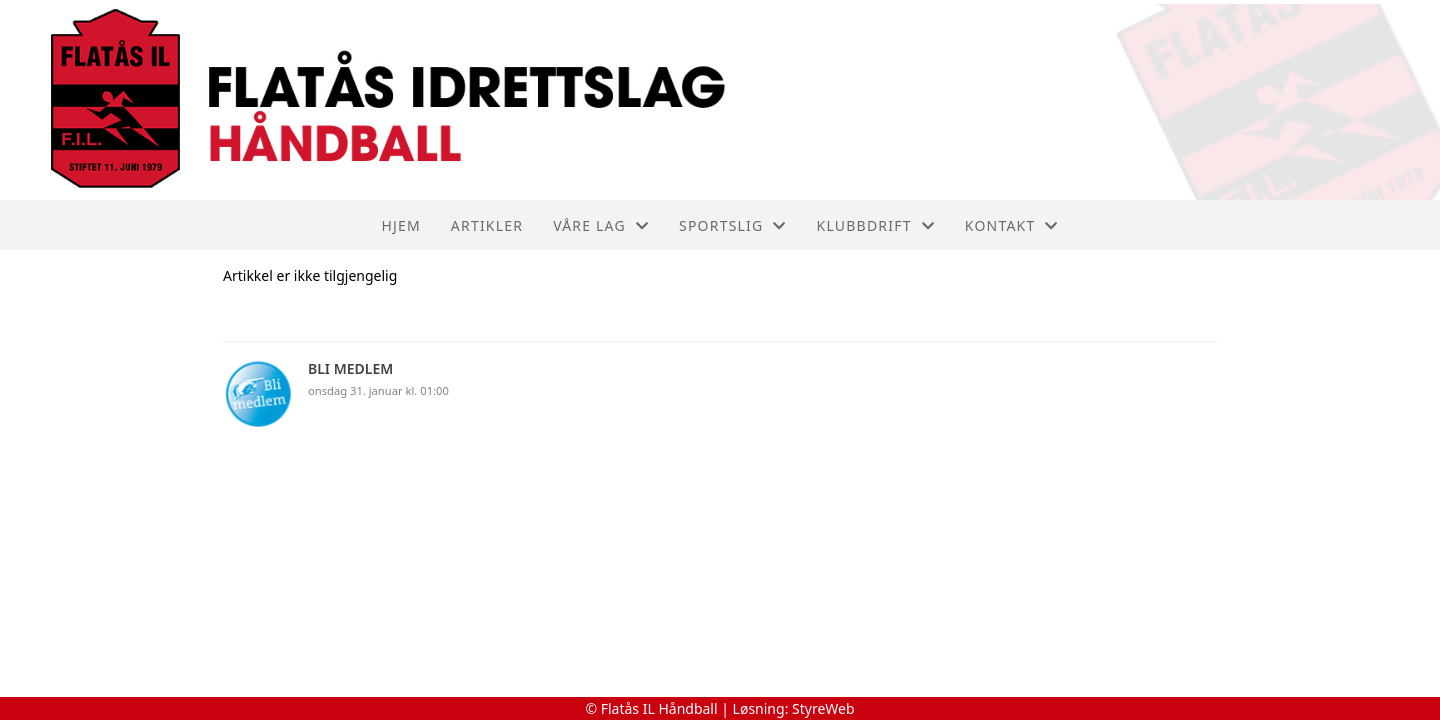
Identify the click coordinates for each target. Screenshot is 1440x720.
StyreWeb (823, 708)
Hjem (400, 225)
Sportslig (733, 225)
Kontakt (1012, 225)
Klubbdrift (876, 225)
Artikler (487, 225)
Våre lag (601, 225)
